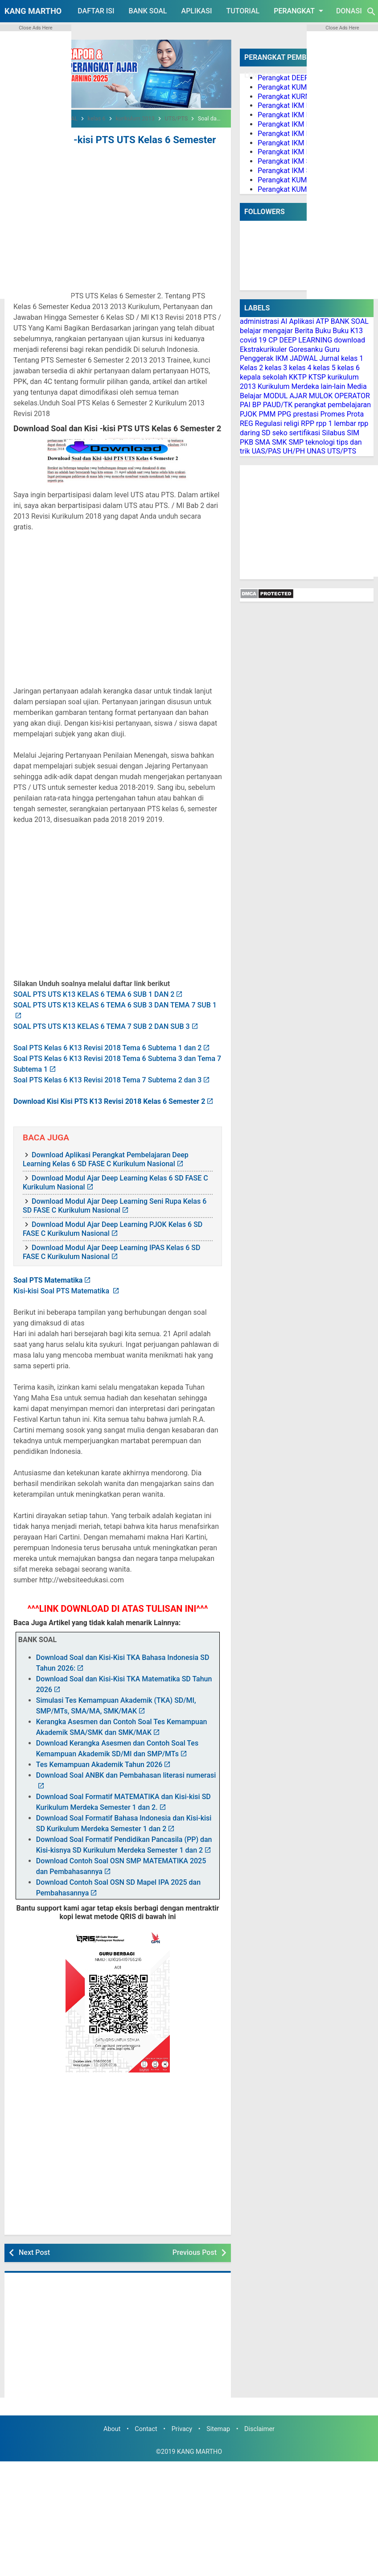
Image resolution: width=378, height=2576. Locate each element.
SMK (279, 442)
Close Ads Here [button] (35, 28)
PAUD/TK (277, 404)
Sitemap (218, 2417)
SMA (262, 442)
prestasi (305, 414)
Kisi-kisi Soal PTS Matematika (62, 1279)
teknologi (320, 442)
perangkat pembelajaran (332, 404)
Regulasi (268, 423)
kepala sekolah (263, 377)
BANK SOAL (148, 11)
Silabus (333, 433)
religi (291, 423)
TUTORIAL (242, 11)
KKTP (298, 377)
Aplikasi (301, 321)
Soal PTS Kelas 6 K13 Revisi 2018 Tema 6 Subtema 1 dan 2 (107, 1036)
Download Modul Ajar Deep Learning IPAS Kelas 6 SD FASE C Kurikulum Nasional (111, 1240)
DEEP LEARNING (305, 340)
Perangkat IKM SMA (289, 170)
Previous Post (195, 2240)
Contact (146, 2417)
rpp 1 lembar (336, 423)
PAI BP (250, 404)
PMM (267, 414)
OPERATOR (352, 396)
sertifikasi (304, 433)
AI (284, 321)
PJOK (248, 414)
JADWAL (304, 358)
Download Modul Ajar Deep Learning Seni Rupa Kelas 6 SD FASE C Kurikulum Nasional (114, 1193)
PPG (284, 414)
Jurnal (329, 358)
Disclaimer (259, 2417)
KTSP (317, 377)
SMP (296, 442)
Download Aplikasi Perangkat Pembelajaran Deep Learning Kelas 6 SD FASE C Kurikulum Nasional (106, 1147)
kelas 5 (324, 367)
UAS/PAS (266, 451)
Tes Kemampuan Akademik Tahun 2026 (99, 1752)
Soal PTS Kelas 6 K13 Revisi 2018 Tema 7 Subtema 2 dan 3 (107, 1068)
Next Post (34, 2240)
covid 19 (253, 340)
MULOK (321, 396)
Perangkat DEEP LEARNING (301, 78)
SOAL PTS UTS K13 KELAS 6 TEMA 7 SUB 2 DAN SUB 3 (101, 1014)
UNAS (316, 451)
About (111, 2417)
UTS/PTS (341, 451)
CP (273, 340)
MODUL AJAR (285, 396)
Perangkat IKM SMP (289, 161)
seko (280, 433)
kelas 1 (352, 358)
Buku (323, 330)
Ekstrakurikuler (263, 349)
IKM (281, 358)
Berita (304, 330)
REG (246, 423)
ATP (322, 321)
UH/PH (294, 451)
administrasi (259, 321)
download (349, 340)
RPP (307, 423)
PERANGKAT (300, 10)
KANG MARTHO (33, 11)
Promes (332, 414)
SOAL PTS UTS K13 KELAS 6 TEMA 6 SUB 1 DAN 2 (93, 982)
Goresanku (305, 349)
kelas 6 (348, 367)
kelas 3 (276, 367)
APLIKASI (196, 11)
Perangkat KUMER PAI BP (298, 180)
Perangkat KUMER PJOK (296, 189)
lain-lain (333, 386)
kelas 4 (300, 367)
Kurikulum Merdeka (288, 386)
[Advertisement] (118, 213)
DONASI (349, 11)
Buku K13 (348, 330)
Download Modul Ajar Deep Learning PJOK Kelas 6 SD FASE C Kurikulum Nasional (112, 1217)
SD (266, 433)
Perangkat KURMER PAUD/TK (304, 96)
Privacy (182, 2417)
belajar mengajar (266, 330)
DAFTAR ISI (96, 11)
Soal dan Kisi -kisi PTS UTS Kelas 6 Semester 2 (108, 139)
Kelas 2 (251, 367)
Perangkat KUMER (286, 87)
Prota (355, 414)
